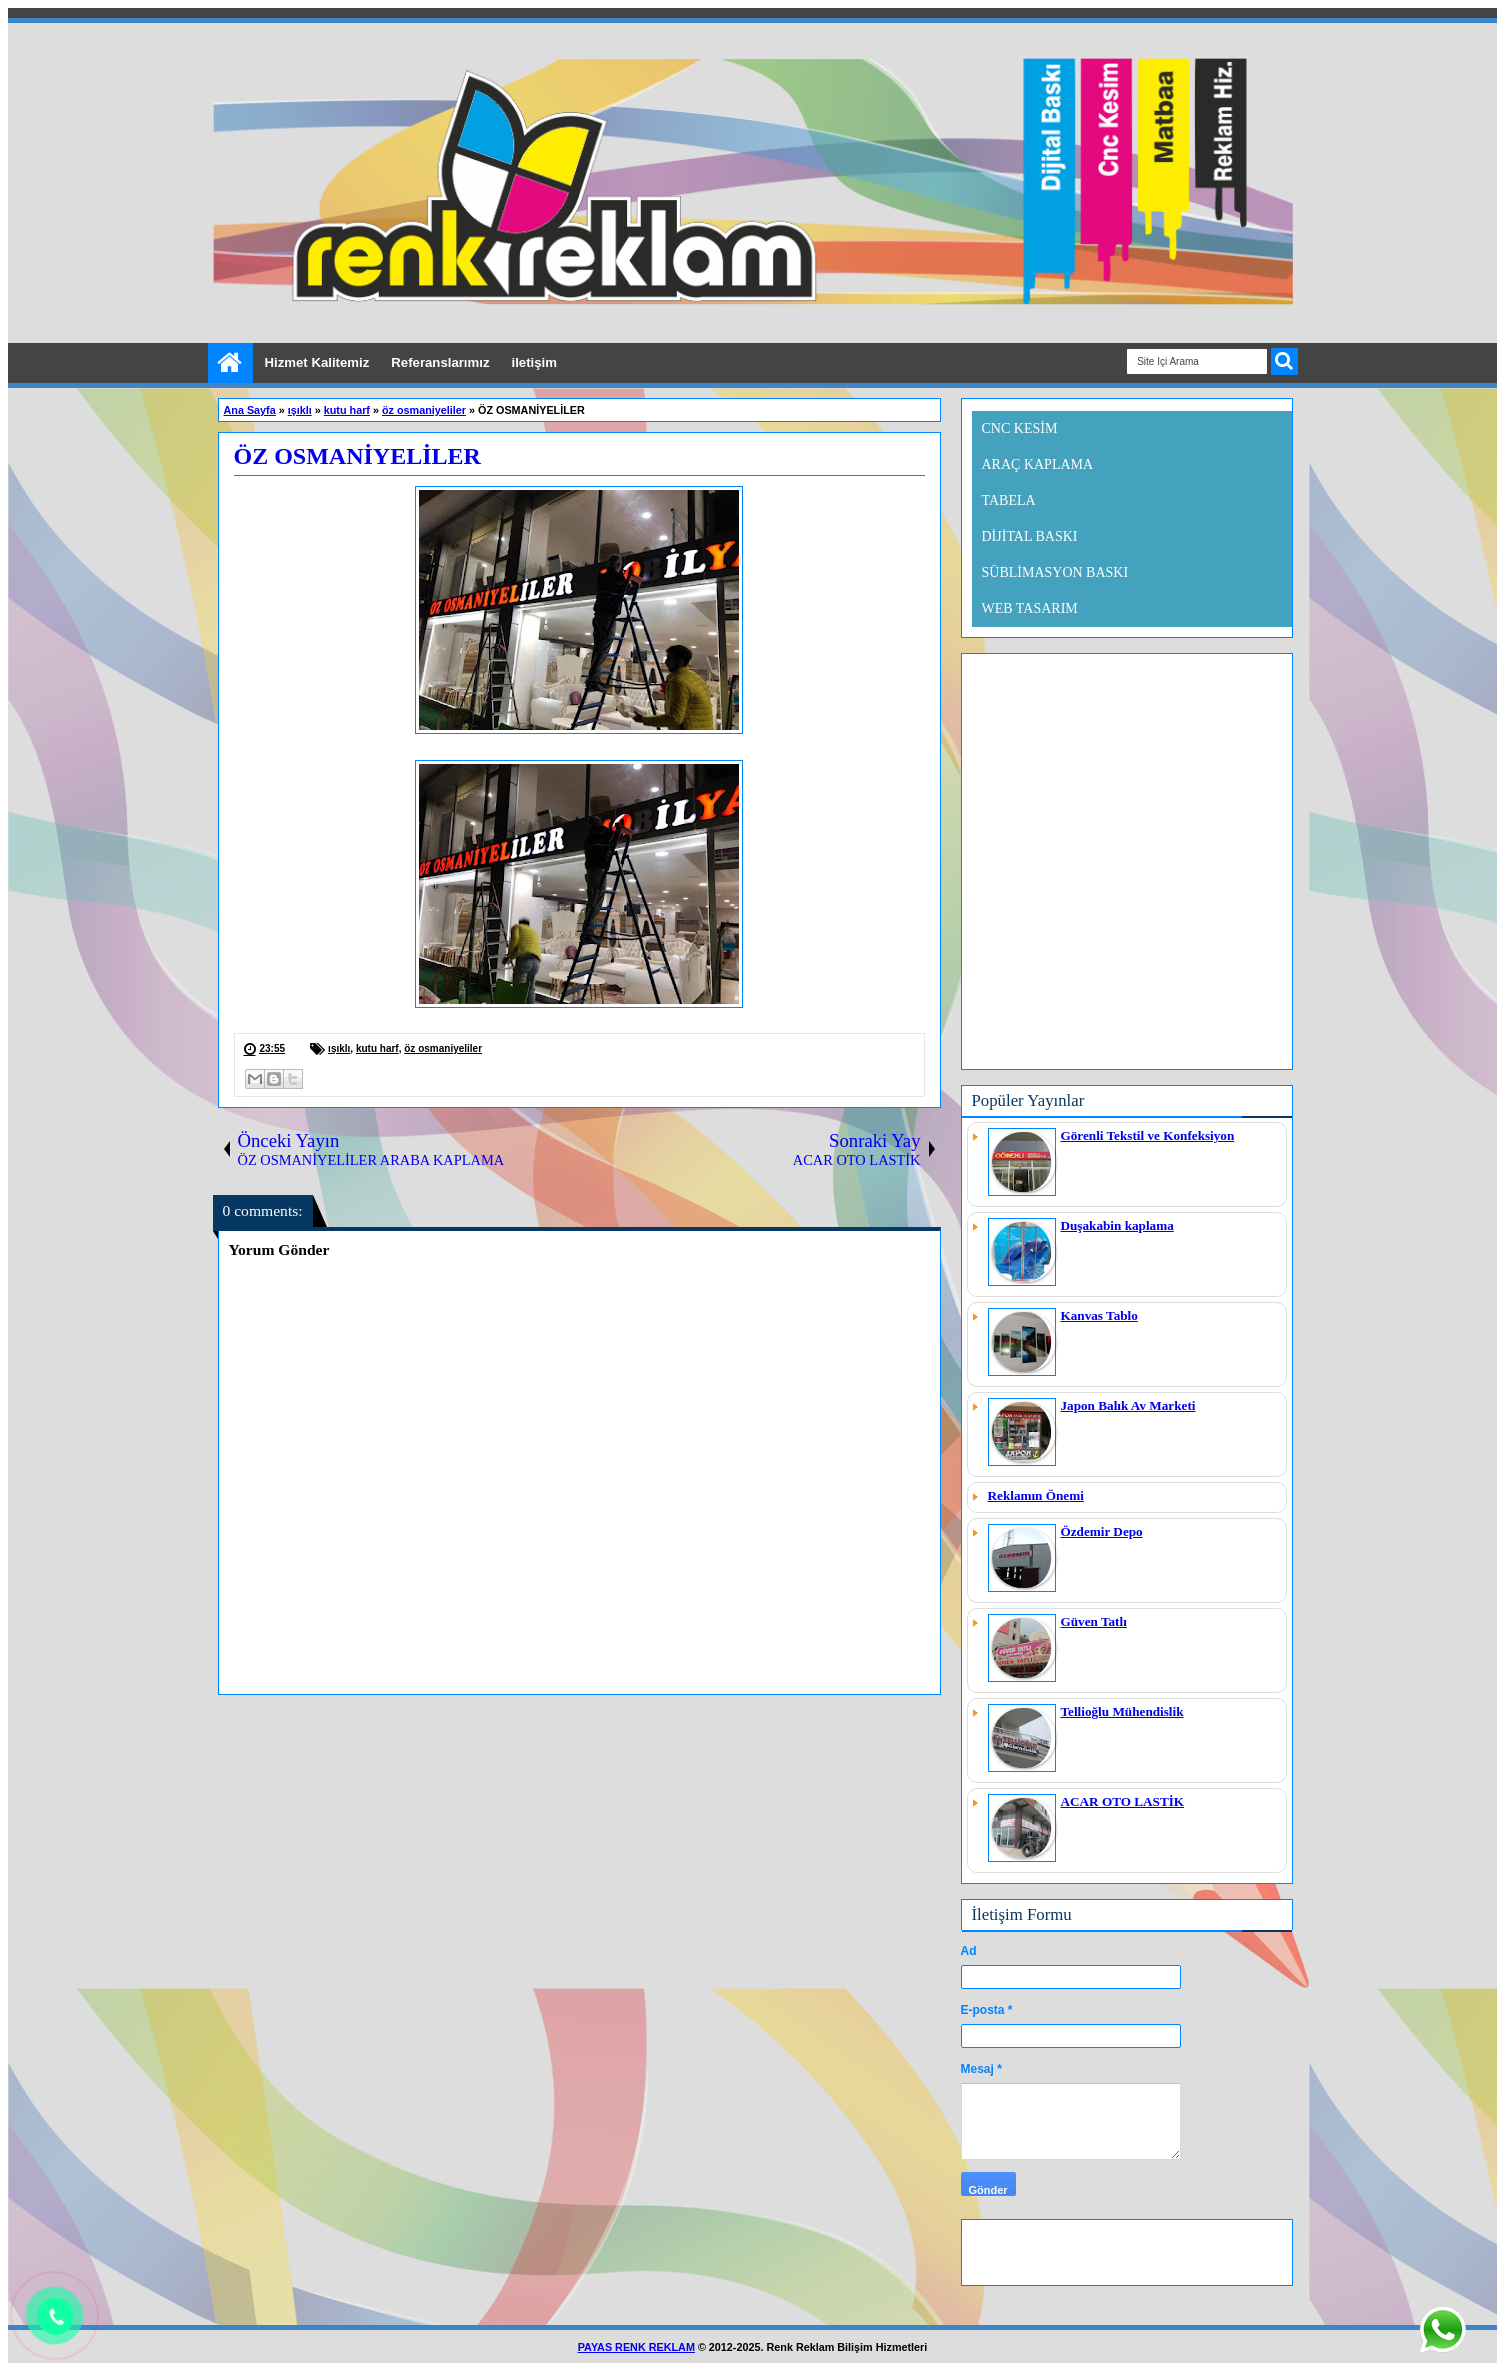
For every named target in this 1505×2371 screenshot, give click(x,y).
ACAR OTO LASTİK (1123, 1801)
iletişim (534, 362)
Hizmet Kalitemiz (317, 362)
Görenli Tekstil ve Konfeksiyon (1148, 1135)
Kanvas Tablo (1099, 1315)
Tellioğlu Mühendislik (1122, 1711)
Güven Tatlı (1094, 1621)
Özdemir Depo (1102, 1531)
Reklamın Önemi (1036, 1495)
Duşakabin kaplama (1117, 1225)
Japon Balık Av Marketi (1128, 1405)
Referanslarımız (440, 362)
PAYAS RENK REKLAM (636, 2347)
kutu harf (377, 1048)
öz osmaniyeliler (443, 1048)
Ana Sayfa (230, 363)
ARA (1284, 361)
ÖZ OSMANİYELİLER (357, 456)
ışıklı (339, 1048)
